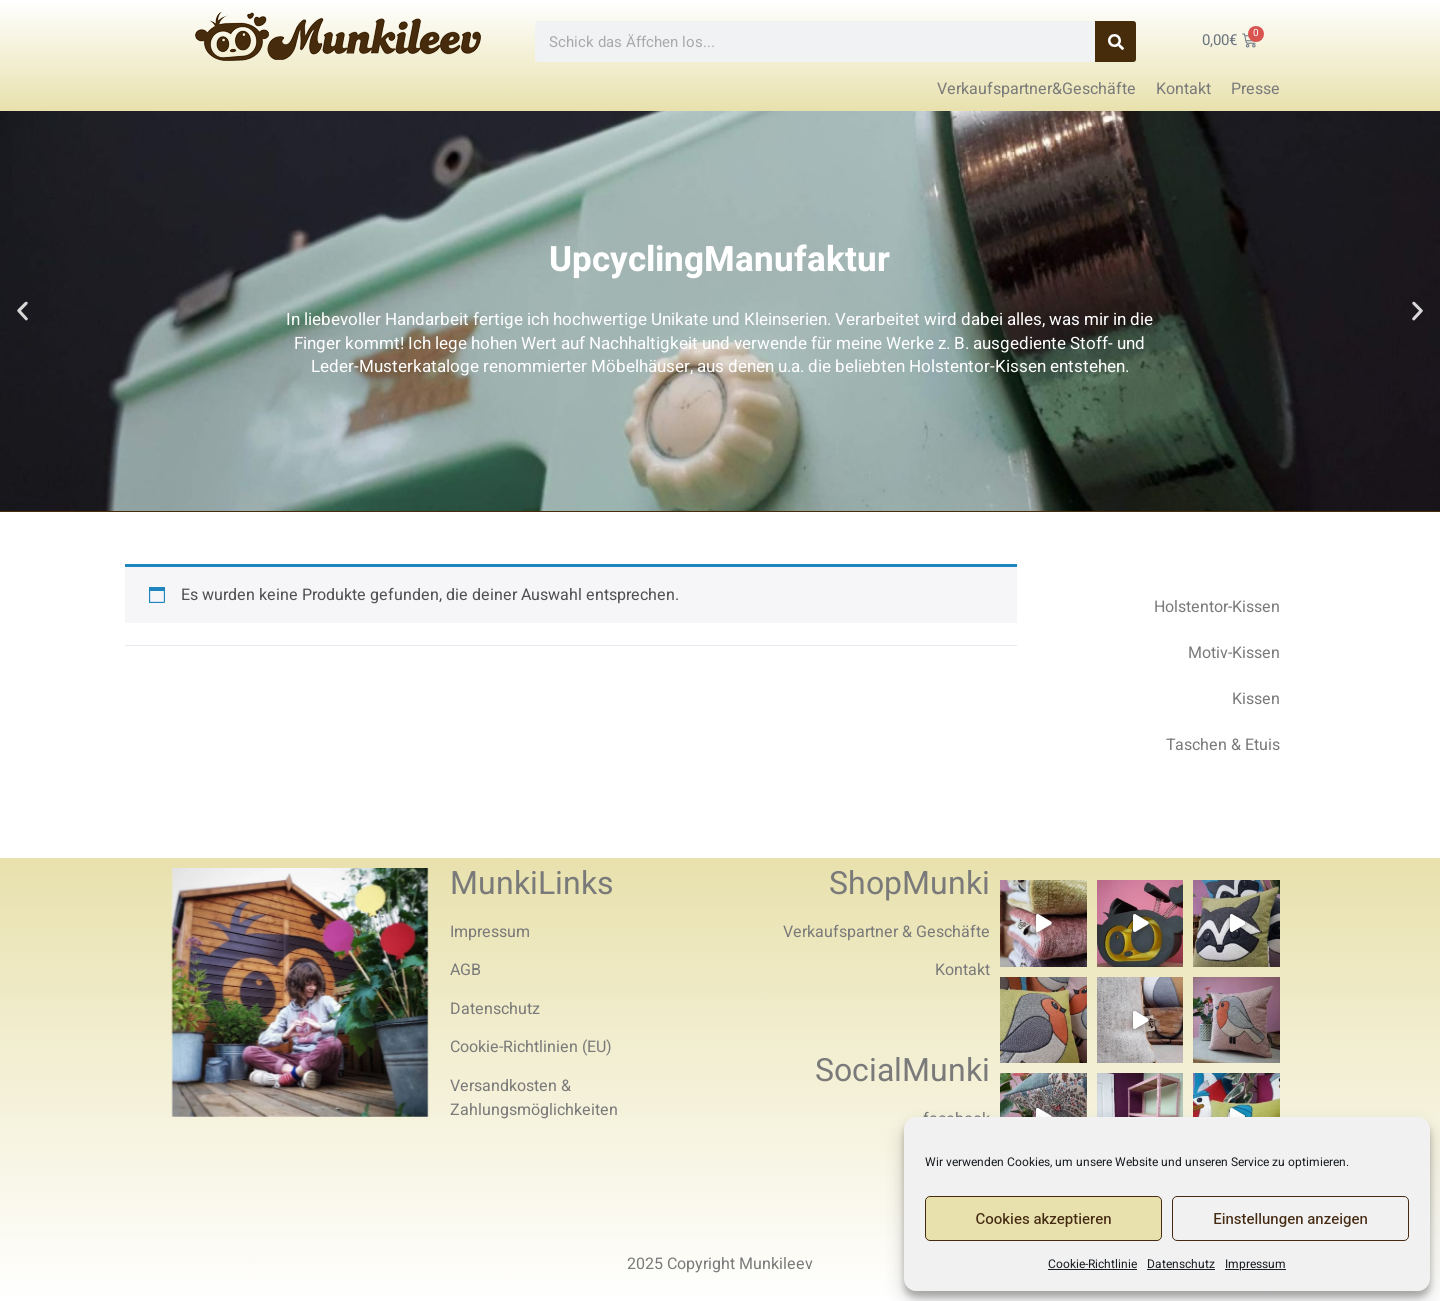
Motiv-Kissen (1234, 653)
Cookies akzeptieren (1044, 1219)
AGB (465, 970)
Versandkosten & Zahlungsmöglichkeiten (534, 1098)
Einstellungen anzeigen (1290, 1219)
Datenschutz (1181, 1264)
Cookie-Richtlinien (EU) (531, 1047)
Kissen (1256, 699)
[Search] (1115, 41)
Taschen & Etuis (1223, 745)
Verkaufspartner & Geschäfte (886, 932)
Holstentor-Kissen (1217, 607)
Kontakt (962, 970)
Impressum (1255, 1264)
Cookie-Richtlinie (1092, 1264)
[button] (22, 311)
